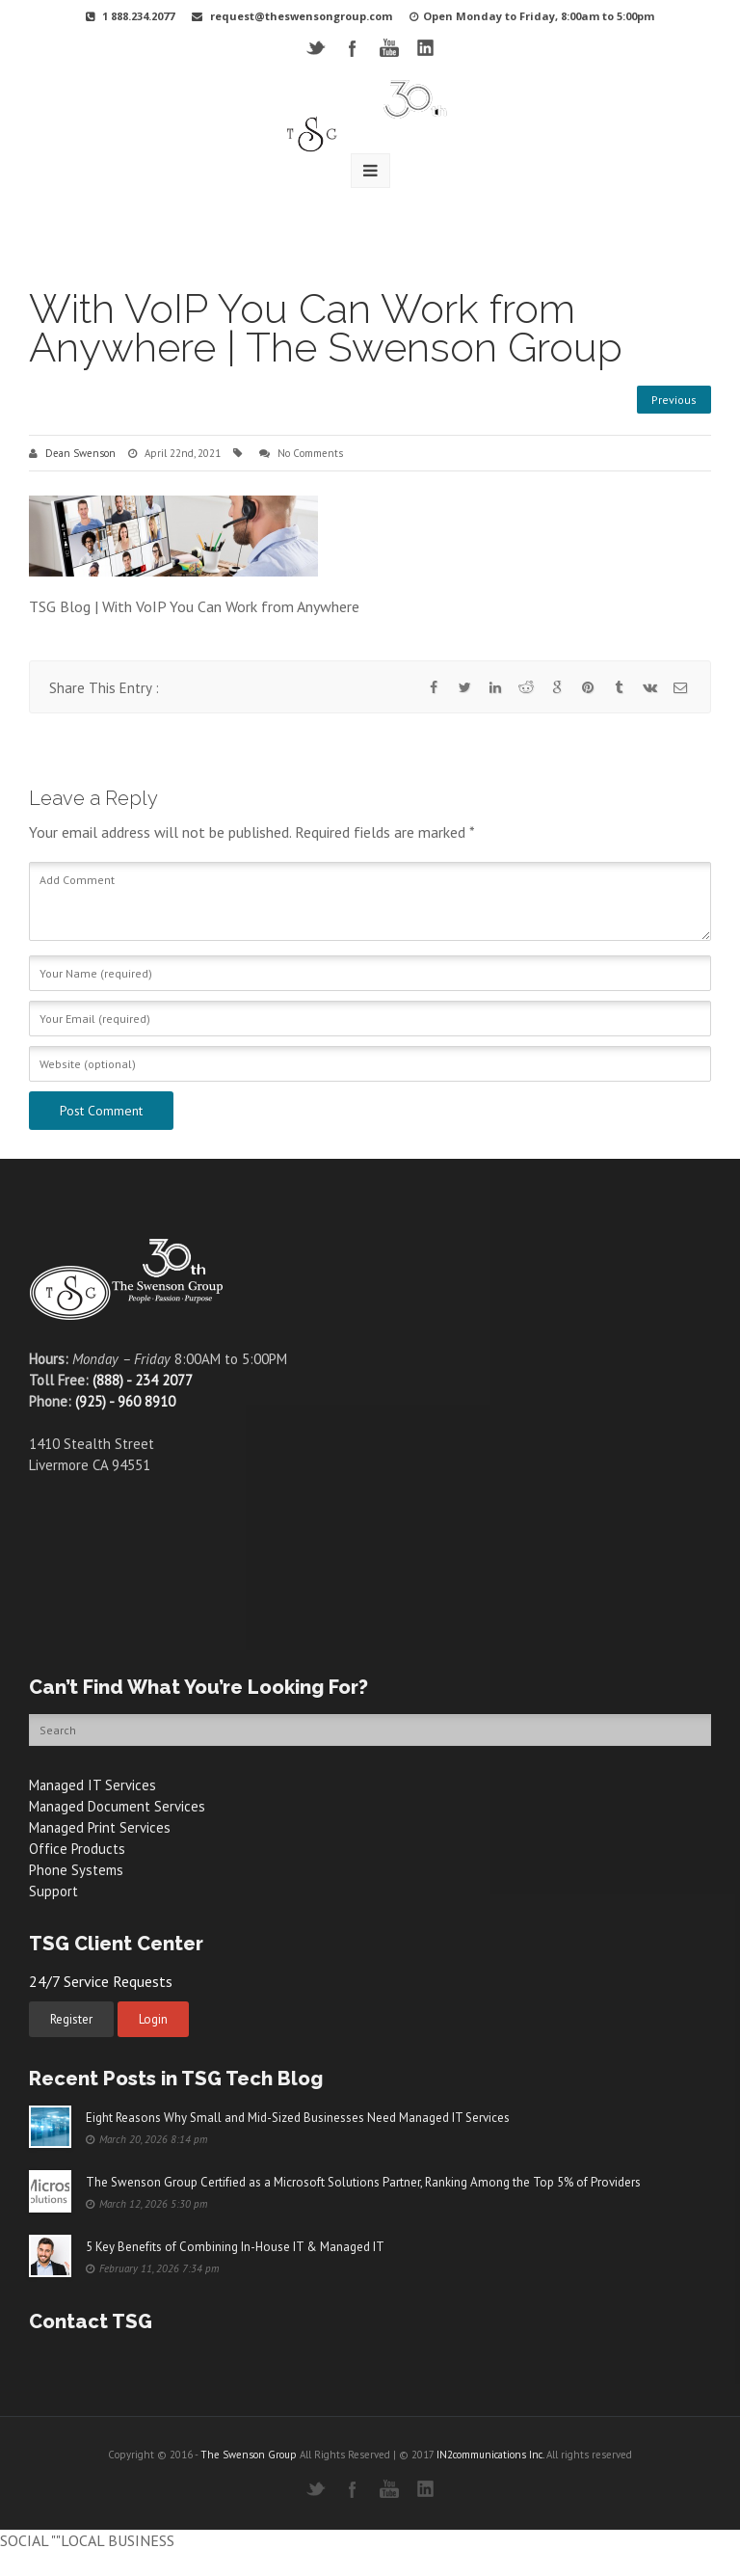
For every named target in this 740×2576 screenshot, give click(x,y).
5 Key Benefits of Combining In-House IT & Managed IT (235, 2247)
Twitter (315, 48)
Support (53, 1891)
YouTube (389, 48)
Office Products (77, 1848)
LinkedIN (425, 48)
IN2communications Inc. (489, 2454)
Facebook (352, 48)
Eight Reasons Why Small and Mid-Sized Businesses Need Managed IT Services (298, 2117)
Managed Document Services (118, 1806)
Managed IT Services (93, 1785)
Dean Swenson (80, 453)
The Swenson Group (248, 2454)
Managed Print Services (100, 1827)
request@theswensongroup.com (301, 16)
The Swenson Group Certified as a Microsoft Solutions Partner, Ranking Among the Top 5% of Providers (363, 2182)
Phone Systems (76, 1870)
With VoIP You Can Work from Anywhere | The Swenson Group (325, 328)
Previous (674, 399)
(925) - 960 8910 (125, 1401)
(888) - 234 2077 (142, 1380)
